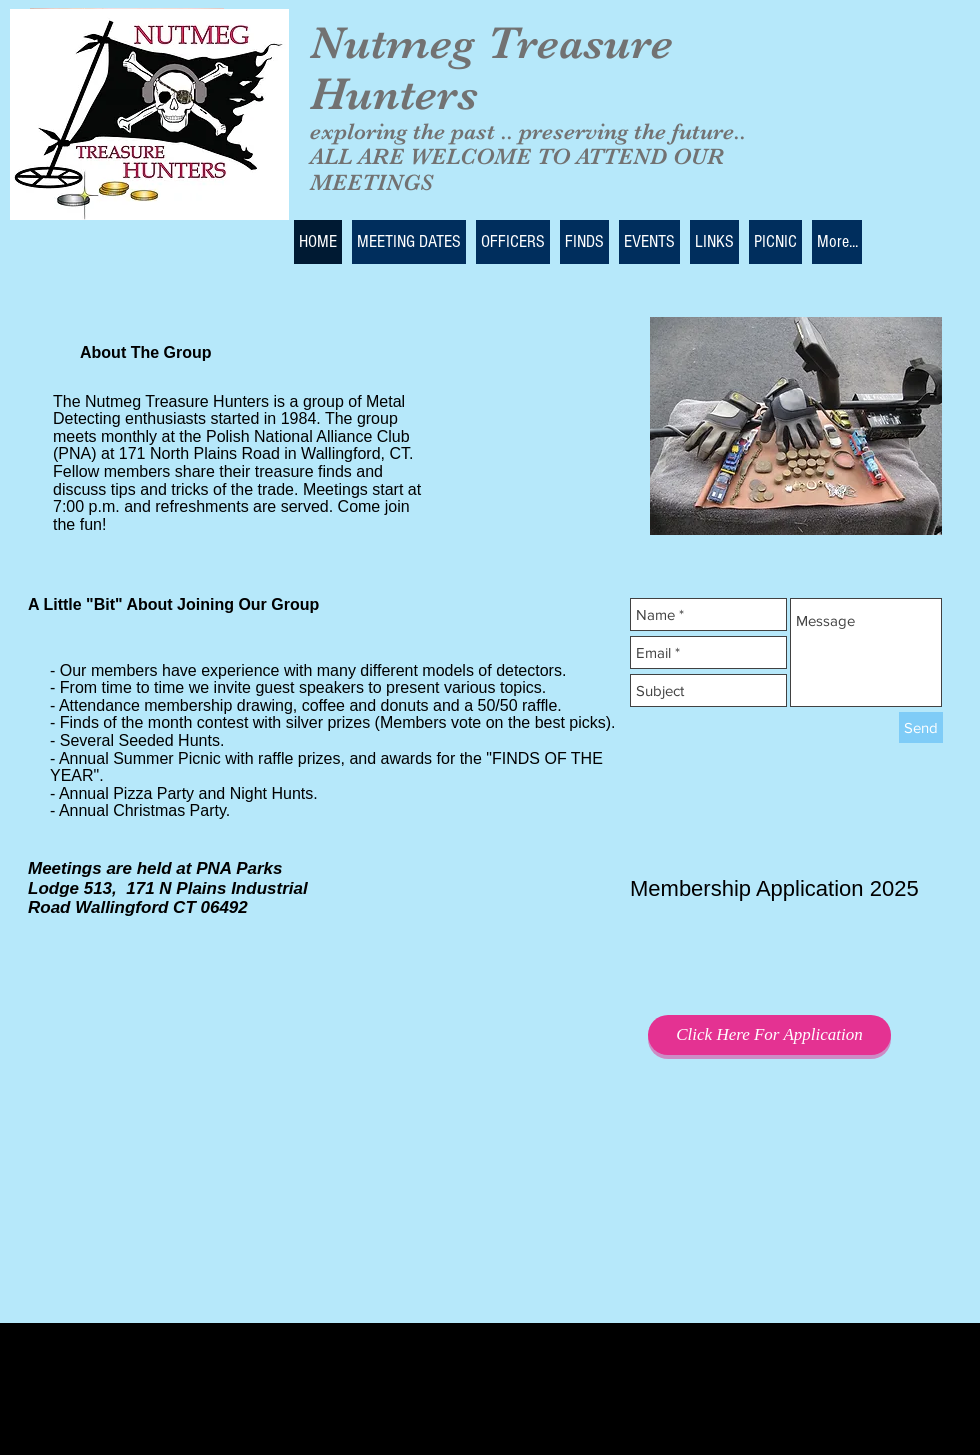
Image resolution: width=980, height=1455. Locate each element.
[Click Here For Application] (769, 1035)
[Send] (921, 727)
